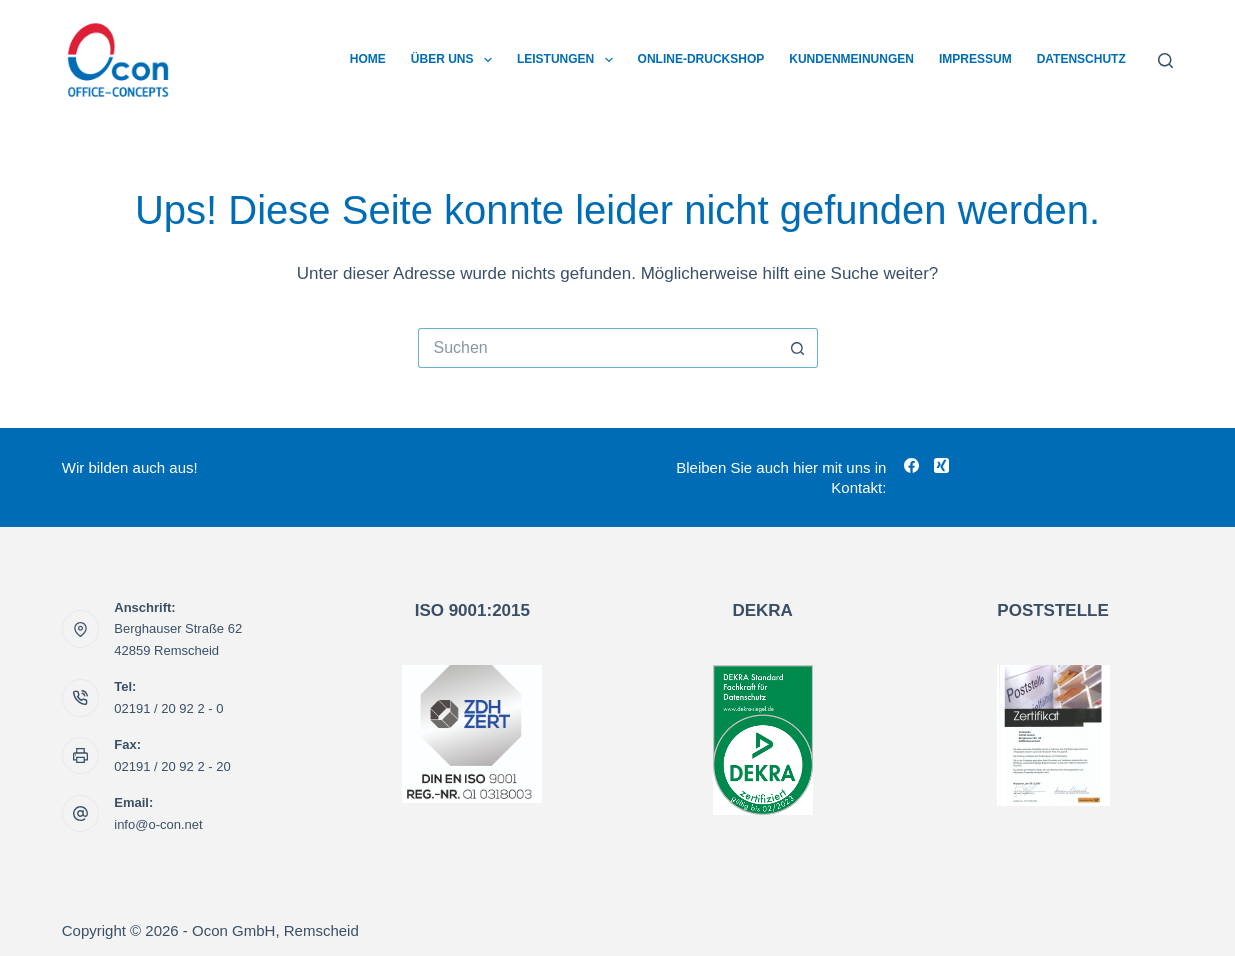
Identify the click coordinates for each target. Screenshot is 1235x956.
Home (368, 59)
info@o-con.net (158, 824)
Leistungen (569, 60)
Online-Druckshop (701, 59)
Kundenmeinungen (851, 59)
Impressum (975, 59)
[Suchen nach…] (598, 348)
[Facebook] (911, 465)
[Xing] (941, 465)
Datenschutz (1081, 59)
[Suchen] (1165, 60)
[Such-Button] (798, 348)
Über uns (455, 60)
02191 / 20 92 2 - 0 (168, 708)
